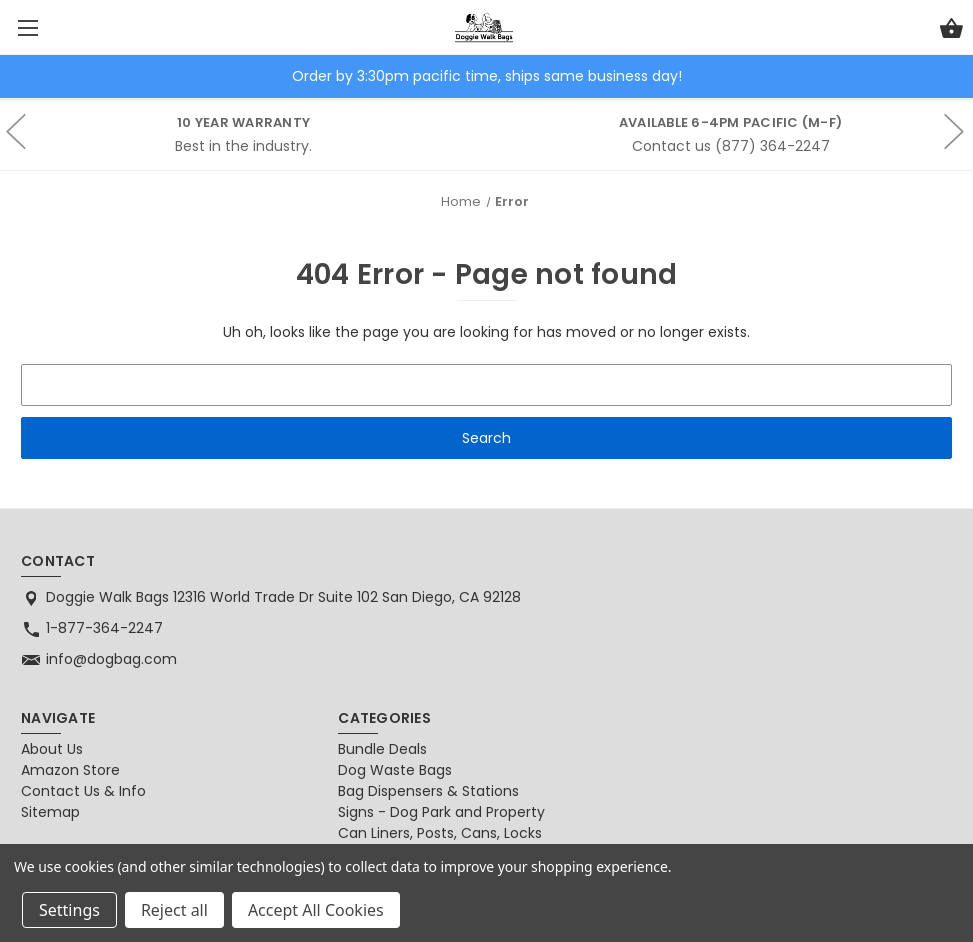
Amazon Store (70, 770)
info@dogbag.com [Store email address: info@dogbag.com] (111, 659)
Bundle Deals (382, 749)
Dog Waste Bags (395, 770)
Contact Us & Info (83, 791)
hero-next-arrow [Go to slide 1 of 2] (953, 162)
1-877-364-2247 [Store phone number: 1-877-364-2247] (104, 628)
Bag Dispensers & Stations (428, 791)
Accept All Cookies (316, 910)
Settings (69, 910)
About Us (52, 749)
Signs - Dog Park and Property (441, 812)
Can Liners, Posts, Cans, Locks (440, 833)
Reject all (174, 910)
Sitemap (50, 812)
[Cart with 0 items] (951, 31)
